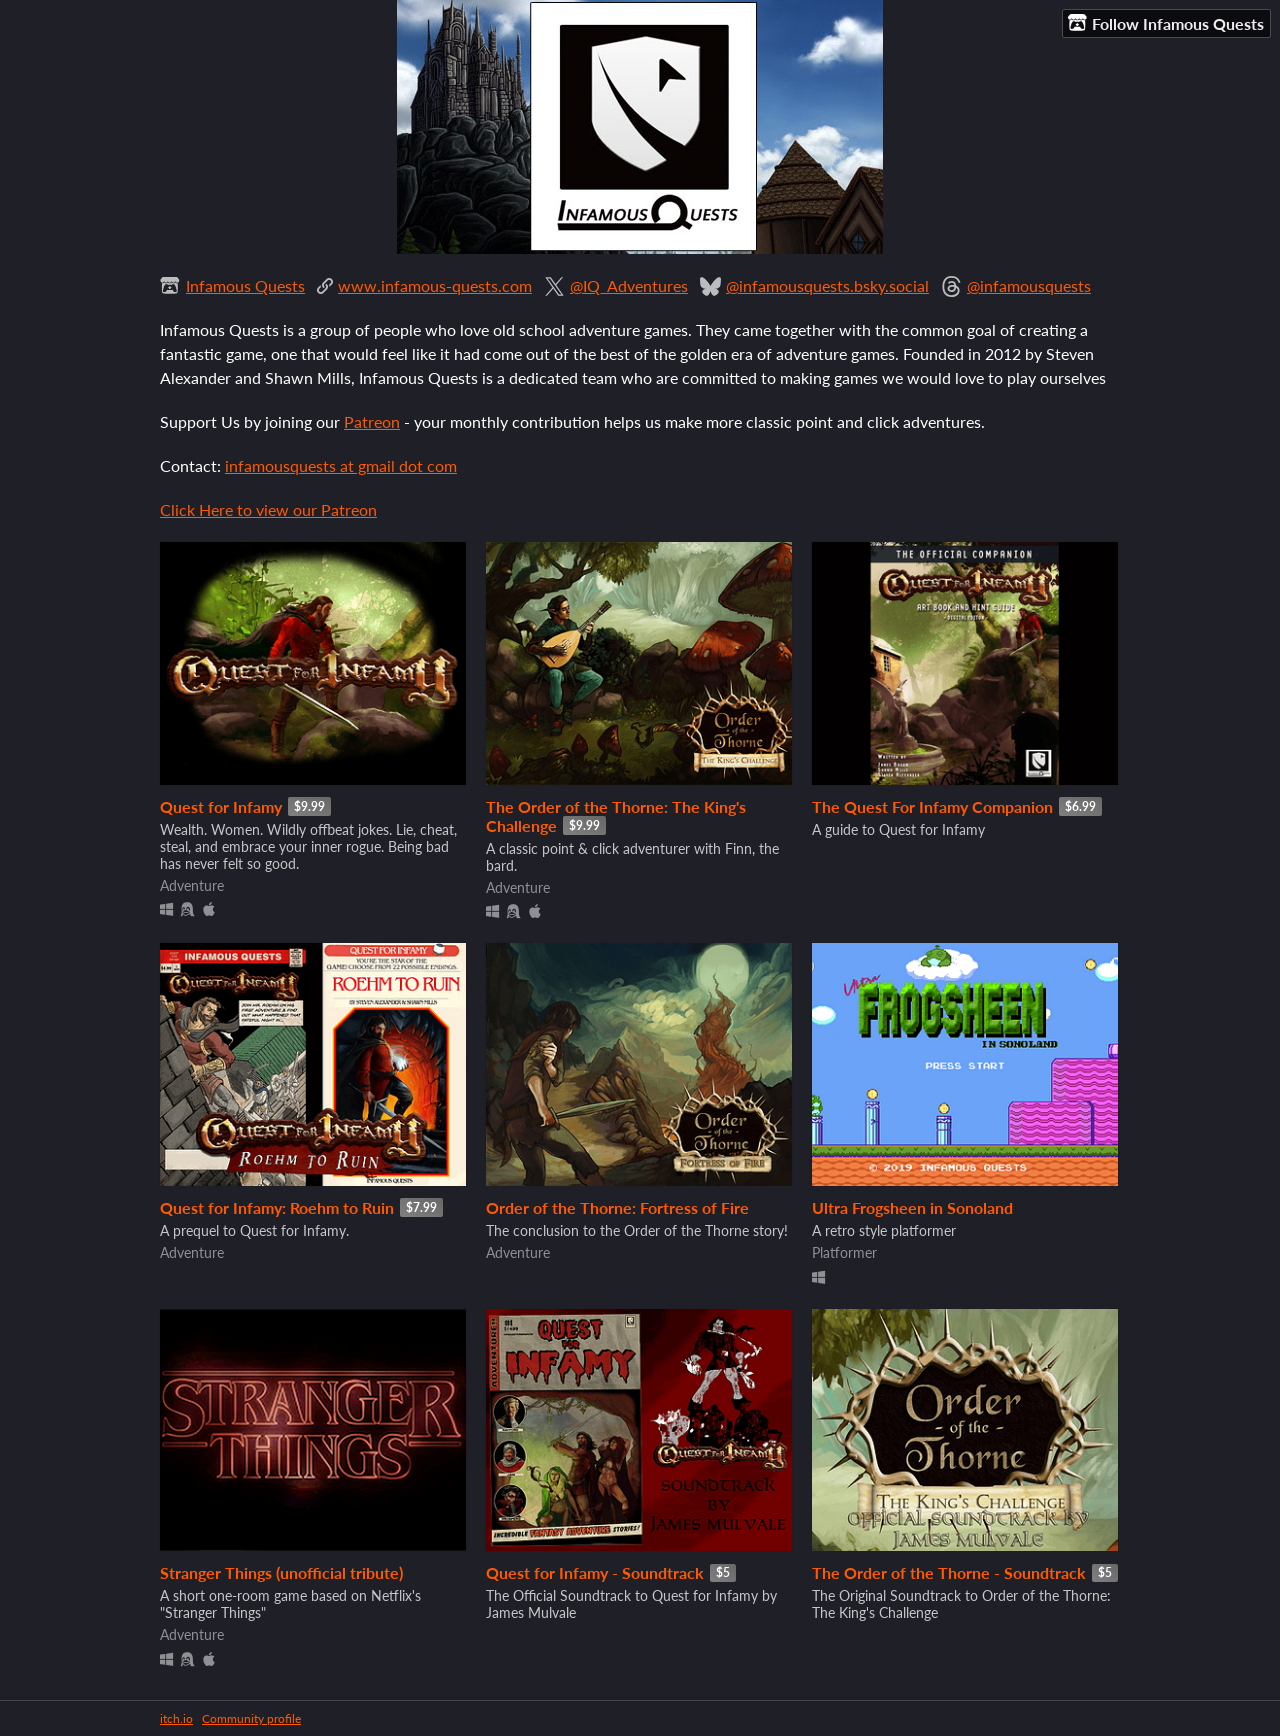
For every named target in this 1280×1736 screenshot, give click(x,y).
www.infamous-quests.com (435, 285)
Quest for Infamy (221, 806)
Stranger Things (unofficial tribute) (281, 1572)
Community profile (251, 1718)
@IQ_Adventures (629, 285)
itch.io (176, 1718)
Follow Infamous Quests (1166, 23)
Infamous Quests (245, 285)
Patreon (372, 421)
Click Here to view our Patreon (268, 509)
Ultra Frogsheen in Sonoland (912, 1207)
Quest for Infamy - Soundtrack (595, 1572)
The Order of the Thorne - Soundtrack (949, 1572)
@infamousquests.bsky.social (827, 285)
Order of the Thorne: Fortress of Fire (617, 1207)
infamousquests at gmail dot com (341, 465)
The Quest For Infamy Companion (932, 806)
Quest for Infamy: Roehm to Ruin (277, 1207)
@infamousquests (1029, 285)
